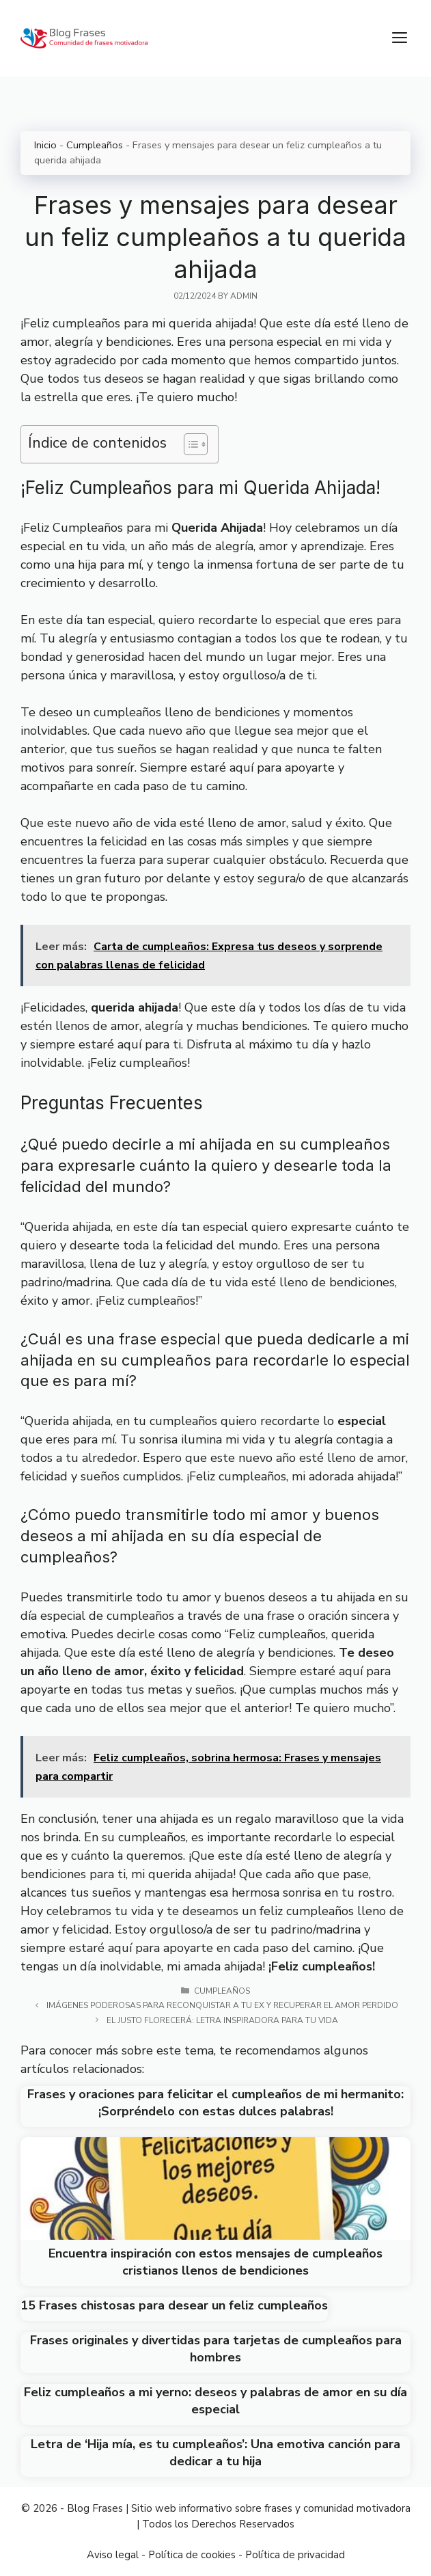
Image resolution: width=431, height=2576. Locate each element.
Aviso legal (113, 2555)
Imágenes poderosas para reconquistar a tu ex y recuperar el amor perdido (222, 2005)
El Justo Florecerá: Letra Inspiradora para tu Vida (222, 2020)
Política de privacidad (295, 2555)
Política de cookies (192, 2555)
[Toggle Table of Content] (188, 444)
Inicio (45, 145)
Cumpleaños (94, 145)
